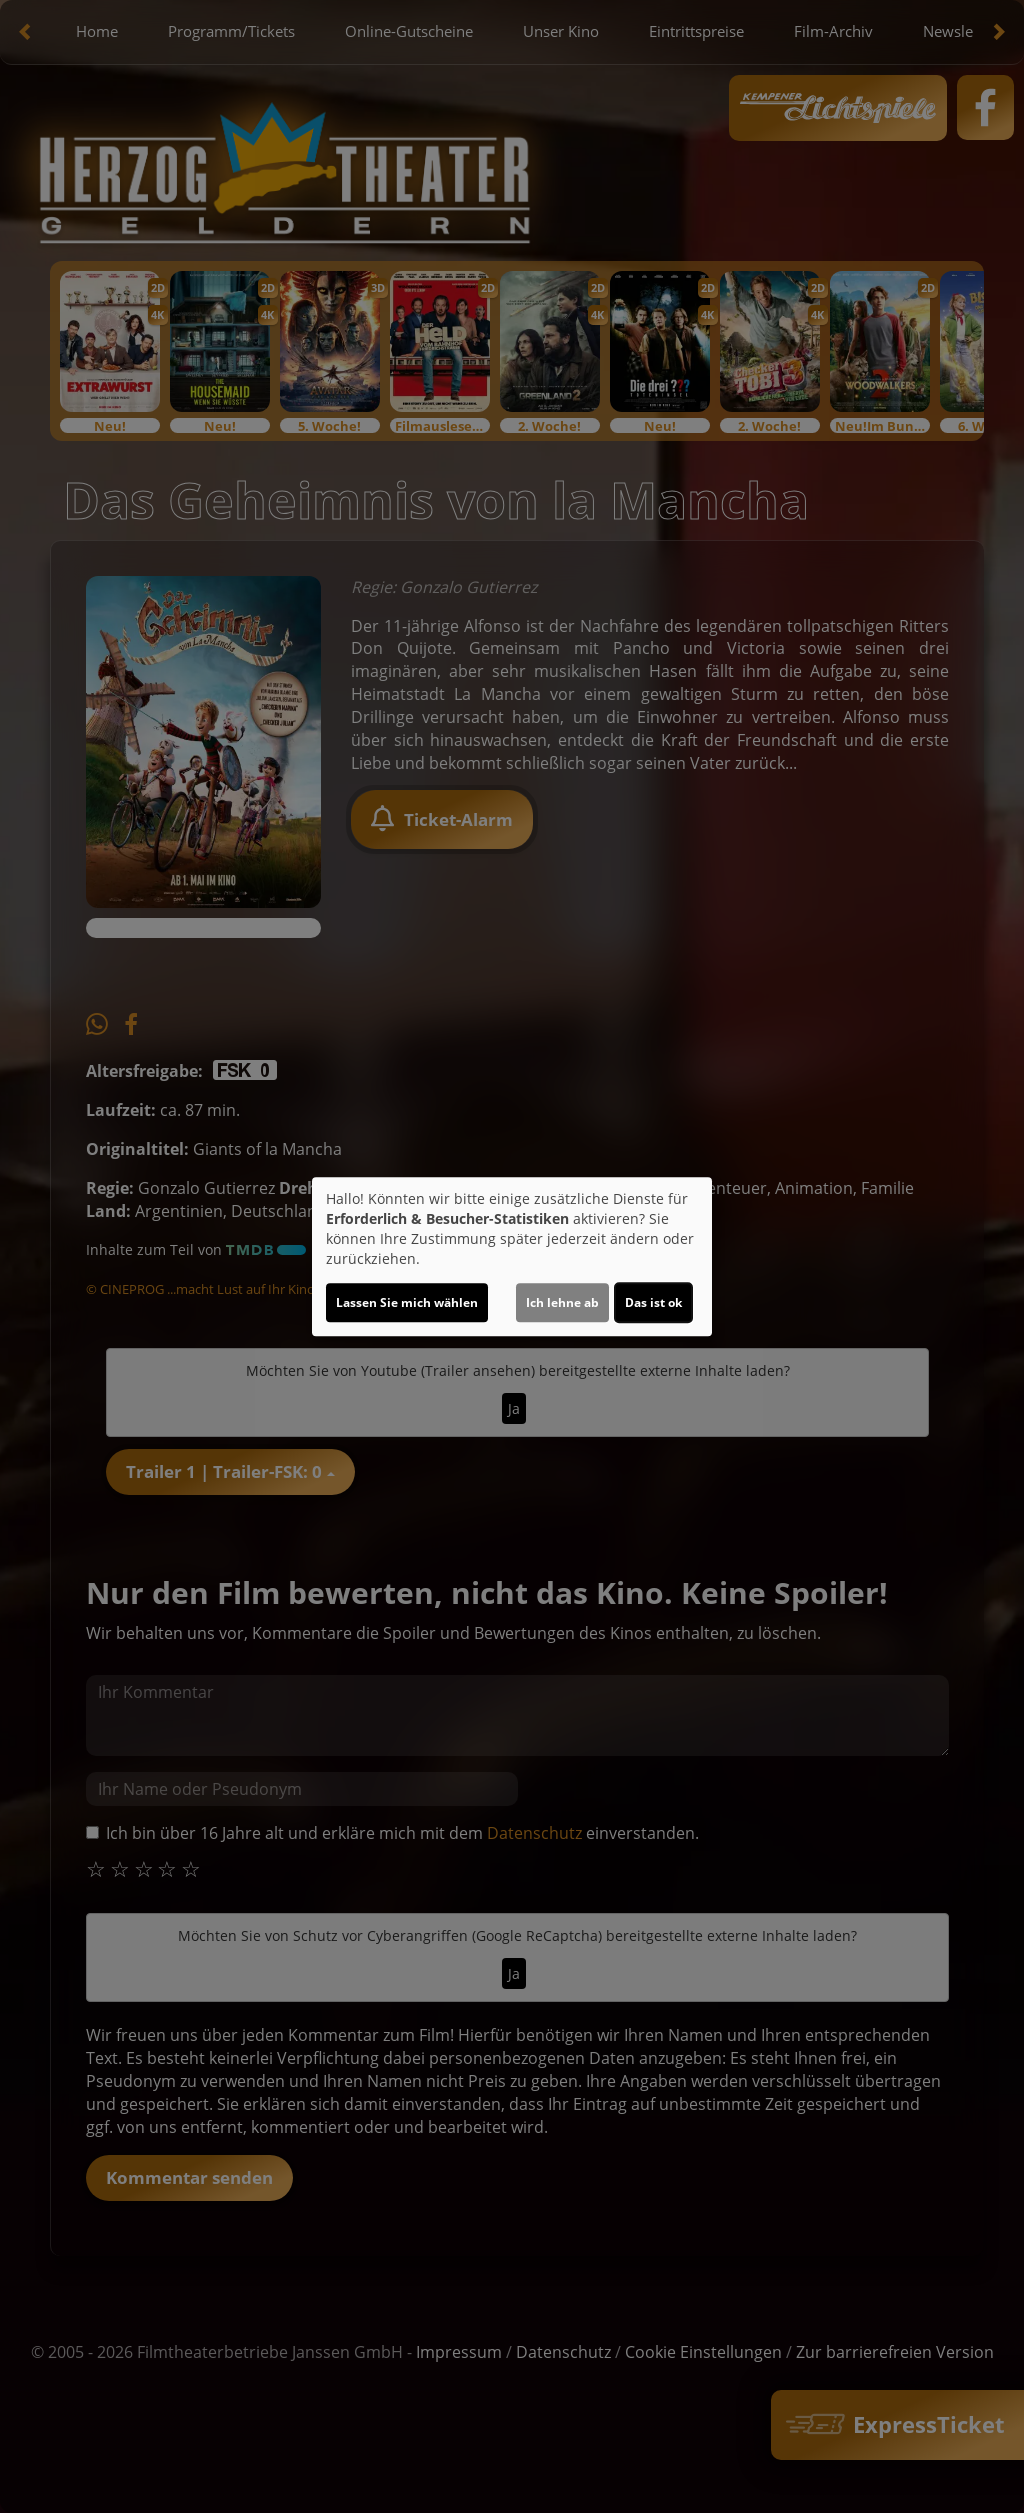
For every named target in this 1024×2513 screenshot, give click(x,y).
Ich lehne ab (562, 1302)
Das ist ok (653, 1302)
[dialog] (512, 1257)
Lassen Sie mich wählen (407, 1302)
